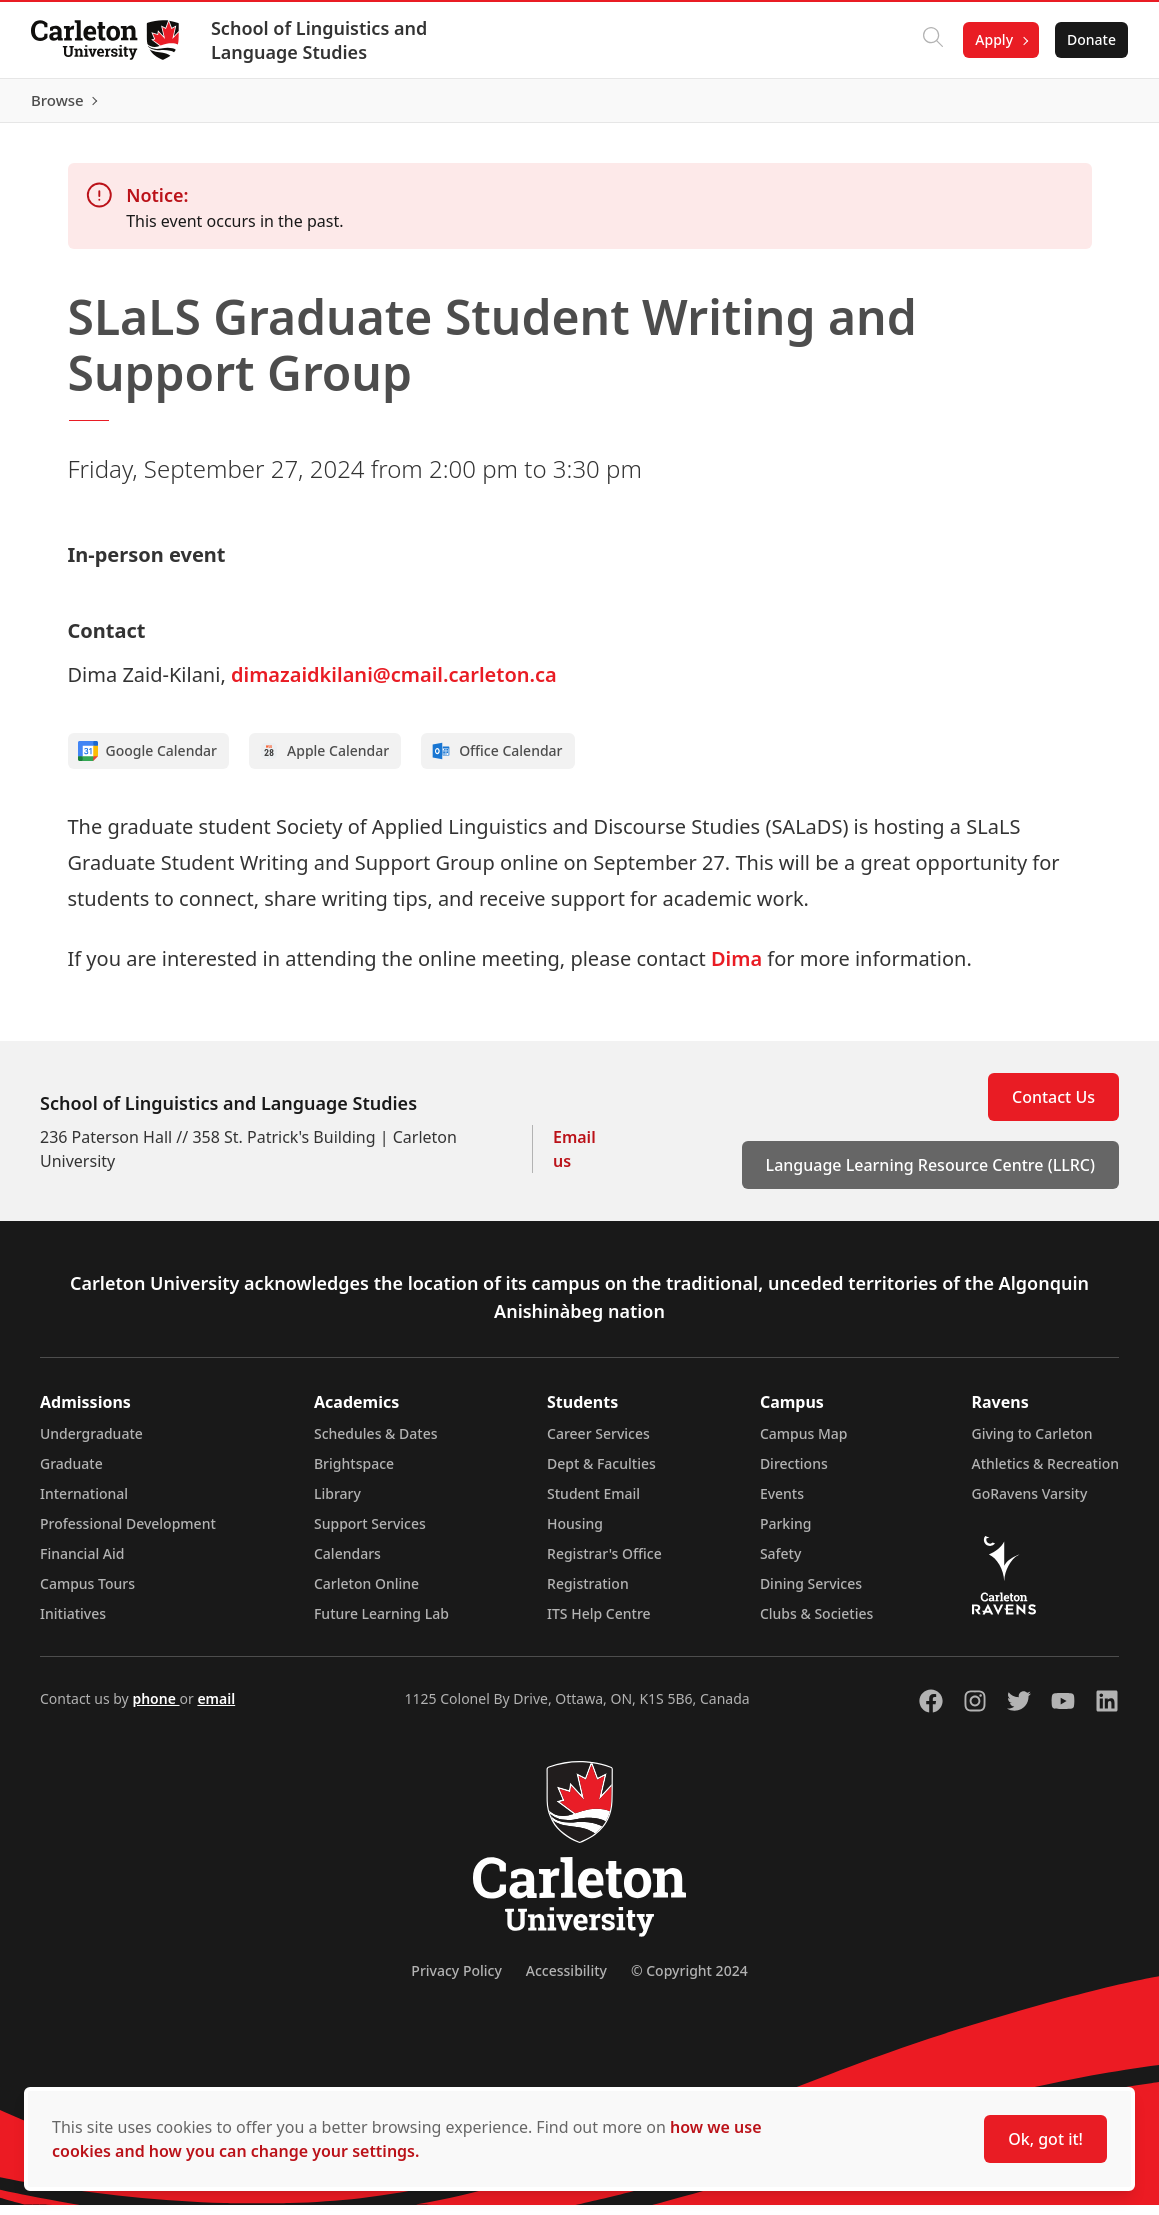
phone (155, 1708)
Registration (588, 1593)
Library (337, 1503)
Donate (1090, 39)
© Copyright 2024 (689, 1980)
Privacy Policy (456, 1980)
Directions (794, 1473)
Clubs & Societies (816, 1623)
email (216, 1708)
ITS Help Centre (599, 1623)
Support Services (370, 1533)
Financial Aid (82, 1563)
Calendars (347, 1563)
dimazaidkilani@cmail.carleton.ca (394, 684)
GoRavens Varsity (1030, 1503)
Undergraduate (91, 1443)
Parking (786, 1533)
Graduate (71, 1473)
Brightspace (354, 1473)
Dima (736, 968)
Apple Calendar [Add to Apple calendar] (324, 761)
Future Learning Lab (381, 1623)
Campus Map (804, 1443)
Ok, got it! (1045, 2139)
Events (782, 1503)
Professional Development (128, 1533)
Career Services (598, 1443)
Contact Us (1053, 1107)
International (84, 1503)
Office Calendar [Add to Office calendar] (496, 761)
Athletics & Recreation (1045, 1473)
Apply (993, 39)
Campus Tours (87, 1593)
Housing (575, 1533)
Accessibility (566, 1980)
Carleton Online (366, 1593)
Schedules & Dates (376, 1443)
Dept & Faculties (601, 1473)
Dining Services (811, 1593)
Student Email (593, 1503)
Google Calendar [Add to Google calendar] (148, 761)
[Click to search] (932, 40)
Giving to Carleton (1032, 1443)
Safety (781, 1563)
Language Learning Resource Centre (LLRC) (930, 1175)
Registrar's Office (604, 1563)
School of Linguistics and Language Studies (320, 40)
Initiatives (73, 1623)
